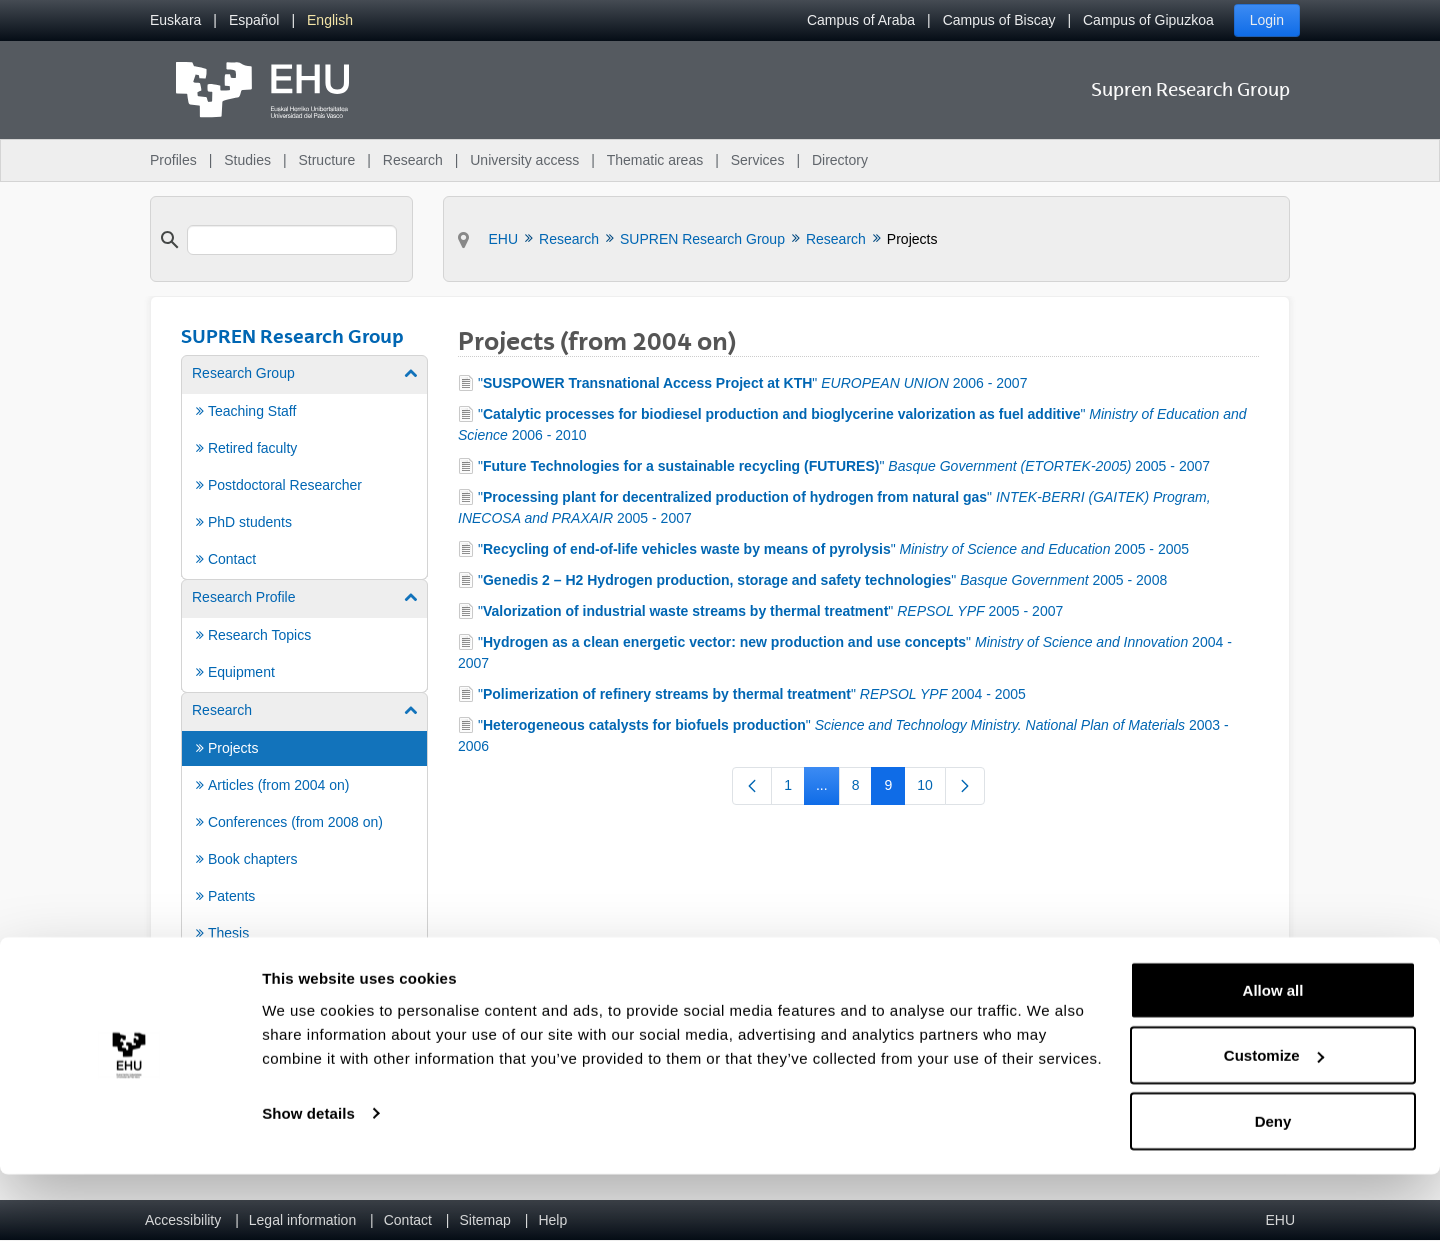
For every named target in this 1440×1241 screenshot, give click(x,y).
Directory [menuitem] (840, 160)
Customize (1274, 1122)
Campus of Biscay (999, 20)
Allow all (1273, 1056)
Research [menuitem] (413, 160)
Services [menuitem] (758, 160)
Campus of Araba (861, 20)
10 (931, 789)
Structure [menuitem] (326, 160)
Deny (1273, 1187)
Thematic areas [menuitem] (655, 160)
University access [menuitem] (524, 160)
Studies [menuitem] (247, 160)
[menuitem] (175, 20)
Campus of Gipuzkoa (1148, 20)
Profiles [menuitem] (173, 160)
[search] (292, 240)
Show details (308, 1179)
